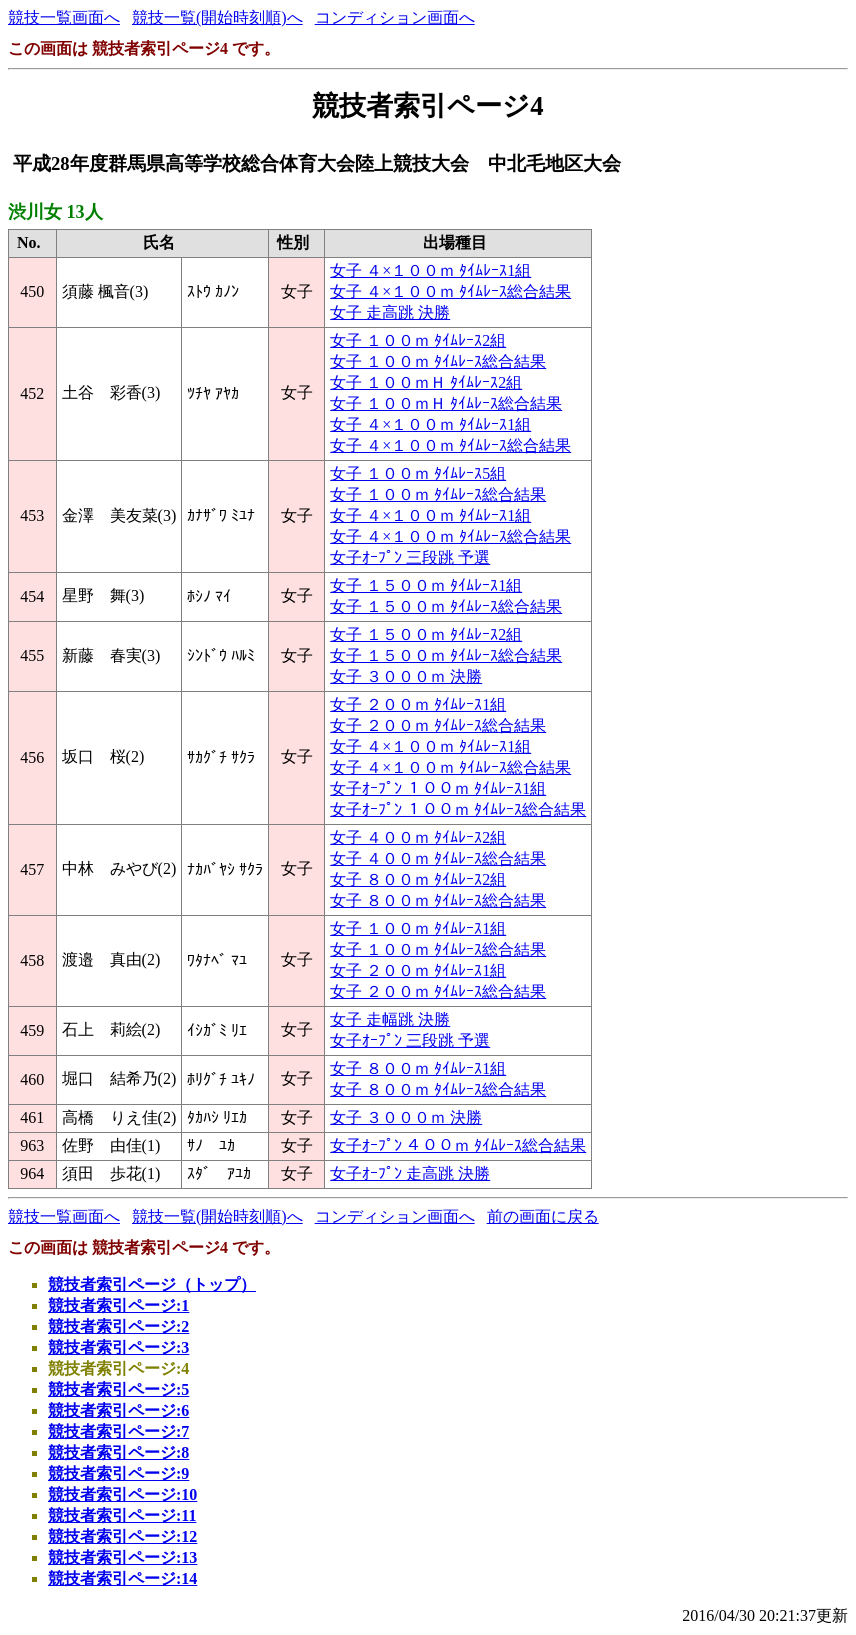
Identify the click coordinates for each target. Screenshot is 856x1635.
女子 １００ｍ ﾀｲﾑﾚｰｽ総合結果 (438, 361)
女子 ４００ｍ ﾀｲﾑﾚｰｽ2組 (418, 837)
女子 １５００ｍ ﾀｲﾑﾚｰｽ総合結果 (446, 606)
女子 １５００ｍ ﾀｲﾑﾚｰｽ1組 (426, 585)
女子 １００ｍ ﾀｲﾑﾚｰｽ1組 (418, 928)
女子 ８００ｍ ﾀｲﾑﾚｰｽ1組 (418, 1068)
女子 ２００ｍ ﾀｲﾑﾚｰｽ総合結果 (438, 725)
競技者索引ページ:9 (118, 1473)
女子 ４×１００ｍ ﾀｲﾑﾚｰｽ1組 (430, 270)
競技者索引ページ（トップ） (152, 1284)
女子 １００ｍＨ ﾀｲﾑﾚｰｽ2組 (426, 382)
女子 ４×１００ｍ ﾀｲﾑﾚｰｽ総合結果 (450, 291)
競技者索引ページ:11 (122, 1515)
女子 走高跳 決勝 (390, 312)
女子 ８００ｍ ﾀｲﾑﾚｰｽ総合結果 (438, 900)
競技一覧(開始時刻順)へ (217, 17)
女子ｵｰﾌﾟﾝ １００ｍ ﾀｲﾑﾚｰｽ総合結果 (458, 809)
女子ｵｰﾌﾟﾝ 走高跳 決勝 (410, 1173)
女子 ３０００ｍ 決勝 (406, 676)
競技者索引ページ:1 (118, 1305)
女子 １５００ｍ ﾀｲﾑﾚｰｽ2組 (426, 634)
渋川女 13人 (55, 212)
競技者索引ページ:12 (122, 1536)
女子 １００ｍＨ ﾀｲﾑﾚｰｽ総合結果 (446, 403)
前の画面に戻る (543, 1216)
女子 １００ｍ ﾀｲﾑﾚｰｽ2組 (418, 340)
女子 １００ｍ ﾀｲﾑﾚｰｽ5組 (418, 473)
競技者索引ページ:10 (122, 1494)
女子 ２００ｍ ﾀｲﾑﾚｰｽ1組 (418, 704)
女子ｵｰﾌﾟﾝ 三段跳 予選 (410, 557)
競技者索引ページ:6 (118, 1410)
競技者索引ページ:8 (118, 1452)
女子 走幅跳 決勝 (390, 1019)
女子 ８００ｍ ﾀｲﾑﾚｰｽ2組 (418, 879)
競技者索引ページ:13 (122, 1557)
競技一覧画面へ (64, 17)
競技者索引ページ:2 (118, 1326)
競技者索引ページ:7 (118, 1431)
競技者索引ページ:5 (118, 1389)
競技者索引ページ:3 (118, 1347)
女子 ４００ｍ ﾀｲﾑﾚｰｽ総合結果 (438, 858)
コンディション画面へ (395, 17)
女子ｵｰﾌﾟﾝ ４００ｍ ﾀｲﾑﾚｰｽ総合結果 (458, 1145)
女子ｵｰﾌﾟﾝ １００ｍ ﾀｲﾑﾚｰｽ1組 (438, 788)
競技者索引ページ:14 (122, 1578)
